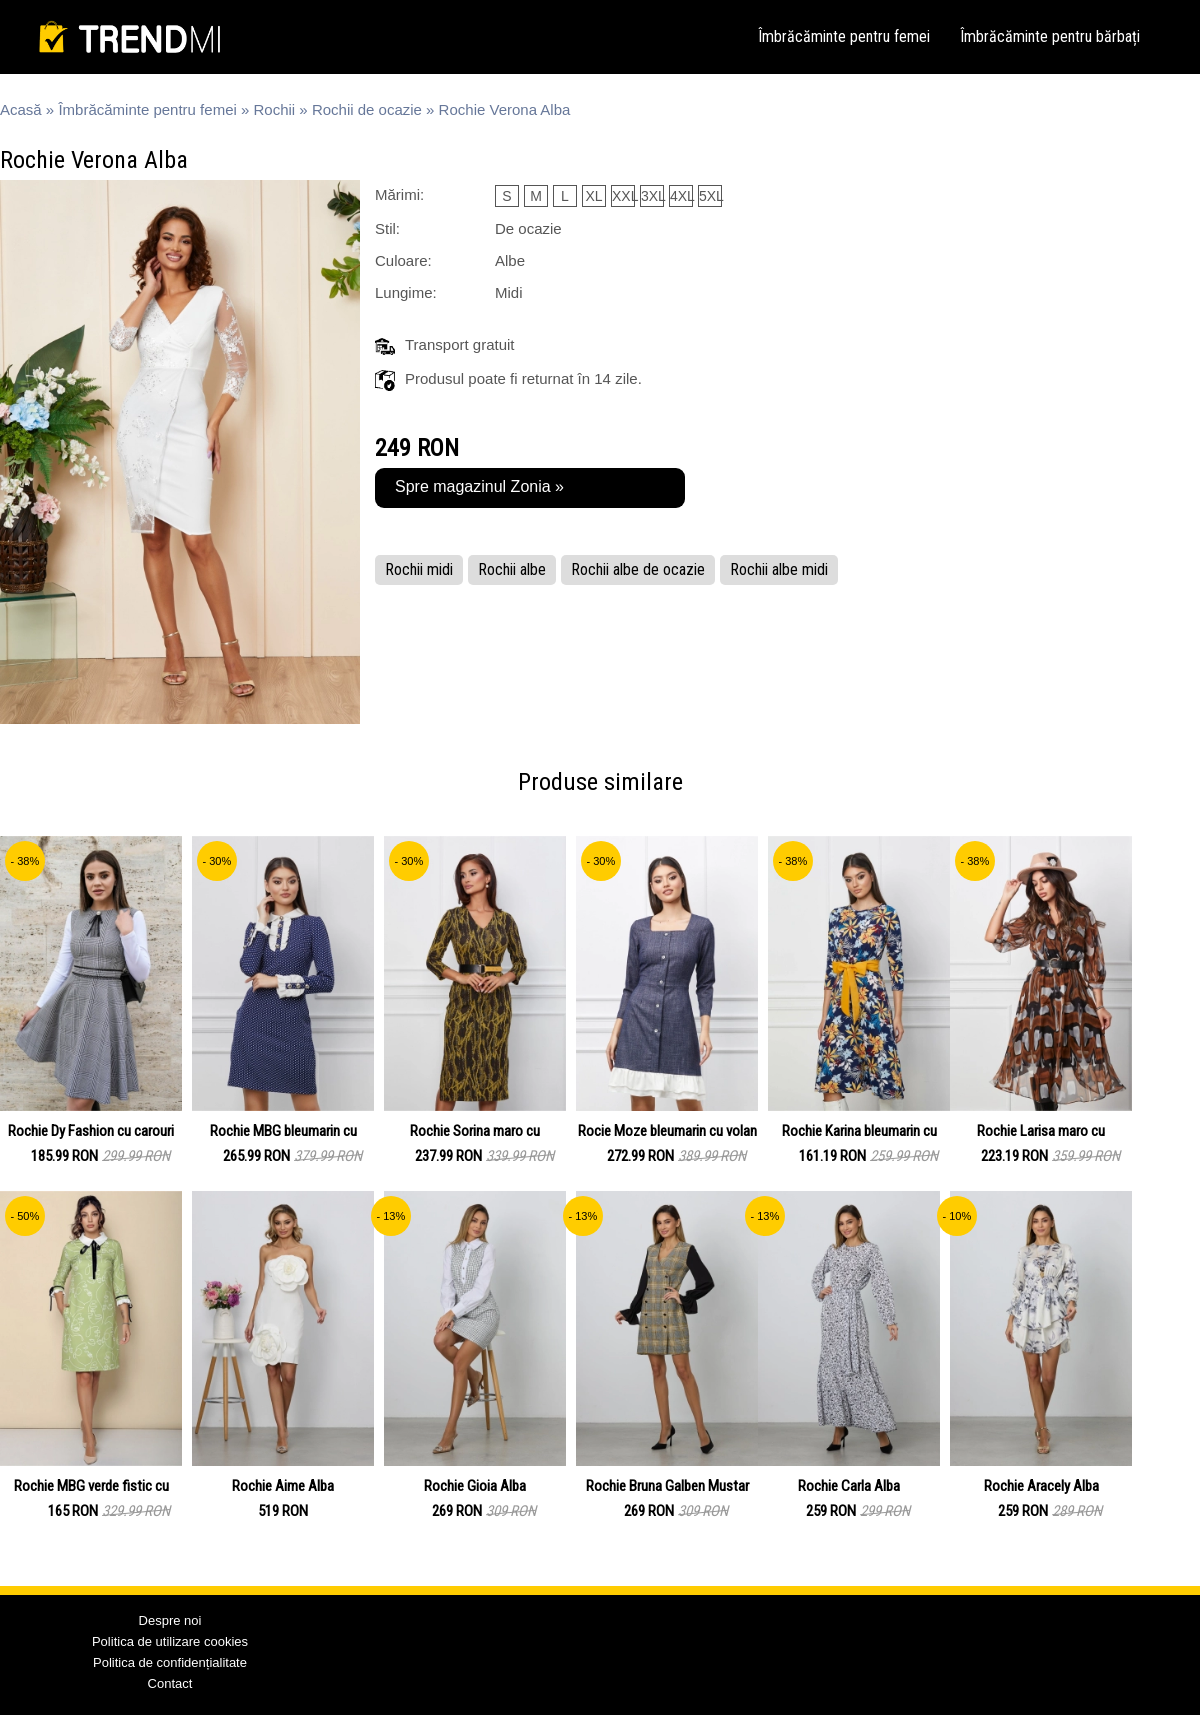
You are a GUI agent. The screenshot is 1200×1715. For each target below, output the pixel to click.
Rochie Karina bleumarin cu (859, 1131)
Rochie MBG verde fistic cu (91, 1486)
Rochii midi (419, 569)
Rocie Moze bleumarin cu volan (667, 1131)
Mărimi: (399, 194)
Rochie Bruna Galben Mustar (667, 1486)
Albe (510, 260)
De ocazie (528, 228)
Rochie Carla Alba (849, 1486)
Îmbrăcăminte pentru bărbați (1050, 36)
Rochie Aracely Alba (1041, 1486)
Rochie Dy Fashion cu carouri (91, 1131)
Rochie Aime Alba (283, 1486)
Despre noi (170, 1620)
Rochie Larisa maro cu (1041, 1131)
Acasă (21, 109)
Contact (170, 1683)
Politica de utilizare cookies (170, 1641)
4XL (681, 196)
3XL (652, 196)
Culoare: (403, 260)
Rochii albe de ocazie (638, 569)
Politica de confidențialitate (170, 1662)
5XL (710, 196)
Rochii (275, 109)
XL (593, 196)
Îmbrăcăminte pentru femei (844, 36)
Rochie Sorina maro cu (475, 1131)
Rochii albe (512, 569)
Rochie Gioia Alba (475, 1486)
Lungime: (406, 292)
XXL (623, 196)
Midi (509, 292)
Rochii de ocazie (367, 109)
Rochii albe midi (779, 569)
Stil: (387, 228)
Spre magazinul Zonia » (479, 486)
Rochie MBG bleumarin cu (283, 1131)
